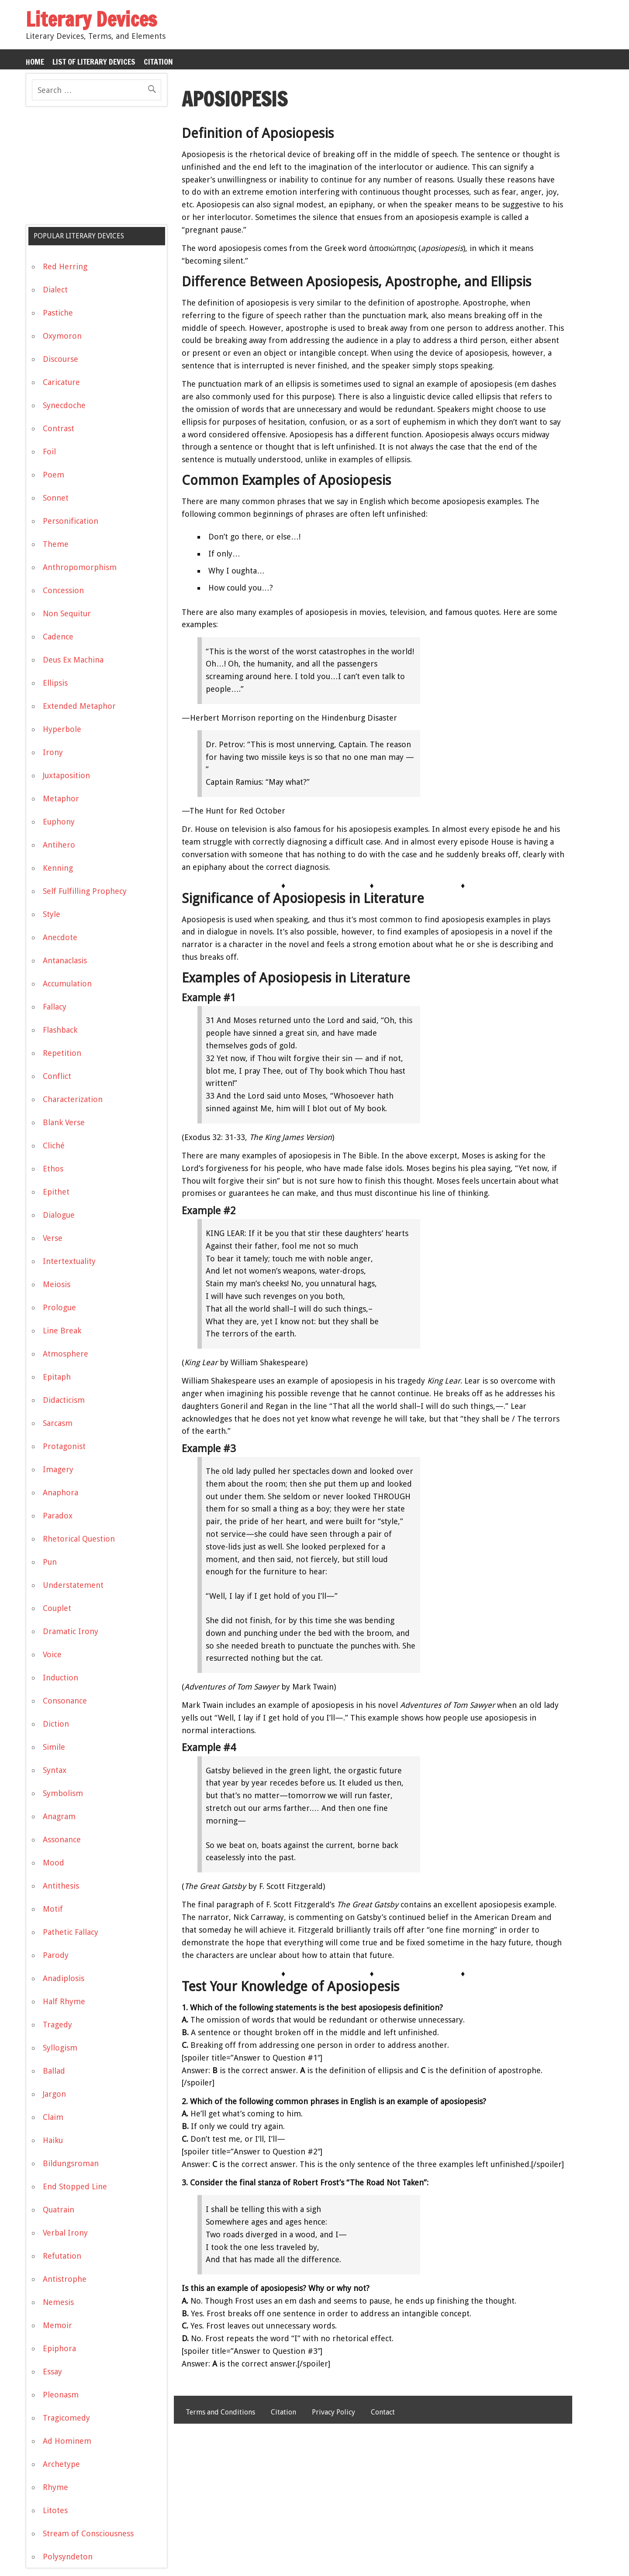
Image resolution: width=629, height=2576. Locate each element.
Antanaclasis (65, 960)
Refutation (62, 2255)
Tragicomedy (66, 2417)
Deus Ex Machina (73, 659)
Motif (53, 1908)
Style (51, 914)
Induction (60, 1677)
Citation (158, 61)
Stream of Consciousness (88, 2533)
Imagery (58, 1469)
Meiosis (56, 1284)
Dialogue (59, 1214)
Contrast (58, 428)
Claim (53, 2117)
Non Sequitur (67, 613)
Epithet (56, 1191)
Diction (56, 1723)
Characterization (73, 1099)
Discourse (60, 359)
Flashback (60, 1029)
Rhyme (55, 2487)
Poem (53, 474)
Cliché (54, 1145)
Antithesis (61, 1885)
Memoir (57, 2325)
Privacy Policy (333, 2412)
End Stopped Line (75, 2186)
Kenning (58, 867)
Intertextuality (69, 1261)
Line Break (62, 1330)
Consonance (65, 1700)
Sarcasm (58, 1423)
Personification (70, 521)
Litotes (55, 2510)
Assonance (62, 1839)
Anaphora (60, 1492)
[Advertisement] (91, 168)
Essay (52, 2371)
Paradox (58, 1515)
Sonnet (56, 497)
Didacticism (64, 1400)
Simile (54, 1747)
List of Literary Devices (93, 61)
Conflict (57, 1076)
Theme (56, 544)
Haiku (53, 2140)
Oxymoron (62, 335)
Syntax (54, 1770)
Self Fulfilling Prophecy (85, 891)
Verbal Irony (65, 2232)
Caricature (61, 382)
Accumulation (67, 983)
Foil (49, 451)
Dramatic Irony (70, 1631)
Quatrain (58, 2209)
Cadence (58, 636)
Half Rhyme (64, 2001)
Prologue (59, 1307)
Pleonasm (61, 2394)
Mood (53, 1862)
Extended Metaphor (79, 706)
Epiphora (59, 2348)
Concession (63, 590)
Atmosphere (65, 1353)
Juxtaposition (66, 775)
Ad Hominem (67, 2440)
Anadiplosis (63, 1978)
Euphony (59, 821)
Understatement (73, 1585)
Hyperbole (62, 729)
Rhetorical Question (79, 1538)
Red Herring (65, 266)
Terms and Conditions (220, 2412)
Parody (56, 1955)
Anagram (59, 1816)
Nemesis (58, 2302)
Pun (50, 1561)
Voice (52, 1654)
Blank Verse (64, 1122)
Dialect (55, 289)
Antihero (59, 844)
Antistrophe (64, 2279)
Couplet (57, 1608)
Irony (53, 752)
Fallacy (54, 1006)
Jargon (54, 2094)
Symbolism (63, 1793)
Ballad (54, 2070)
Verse (52, 1238)
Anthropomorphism (80, 567)
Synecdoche (64, 405)
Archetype (61, 2464)
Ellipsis (55, 682)
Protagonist (64, 1446)
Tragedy (57, 2024)
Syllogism (60, 2047)
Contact (383, 2412)
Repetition (62, 1053)
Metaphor (61, 798)
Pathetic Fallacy (70, 1932)
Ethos (53, 1168)
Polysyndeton (68, 2556)
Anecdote (60, 937)
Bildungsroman (71, 2163)
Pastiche (58, 312)
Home (35, 61)
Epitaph (57, 1376)
